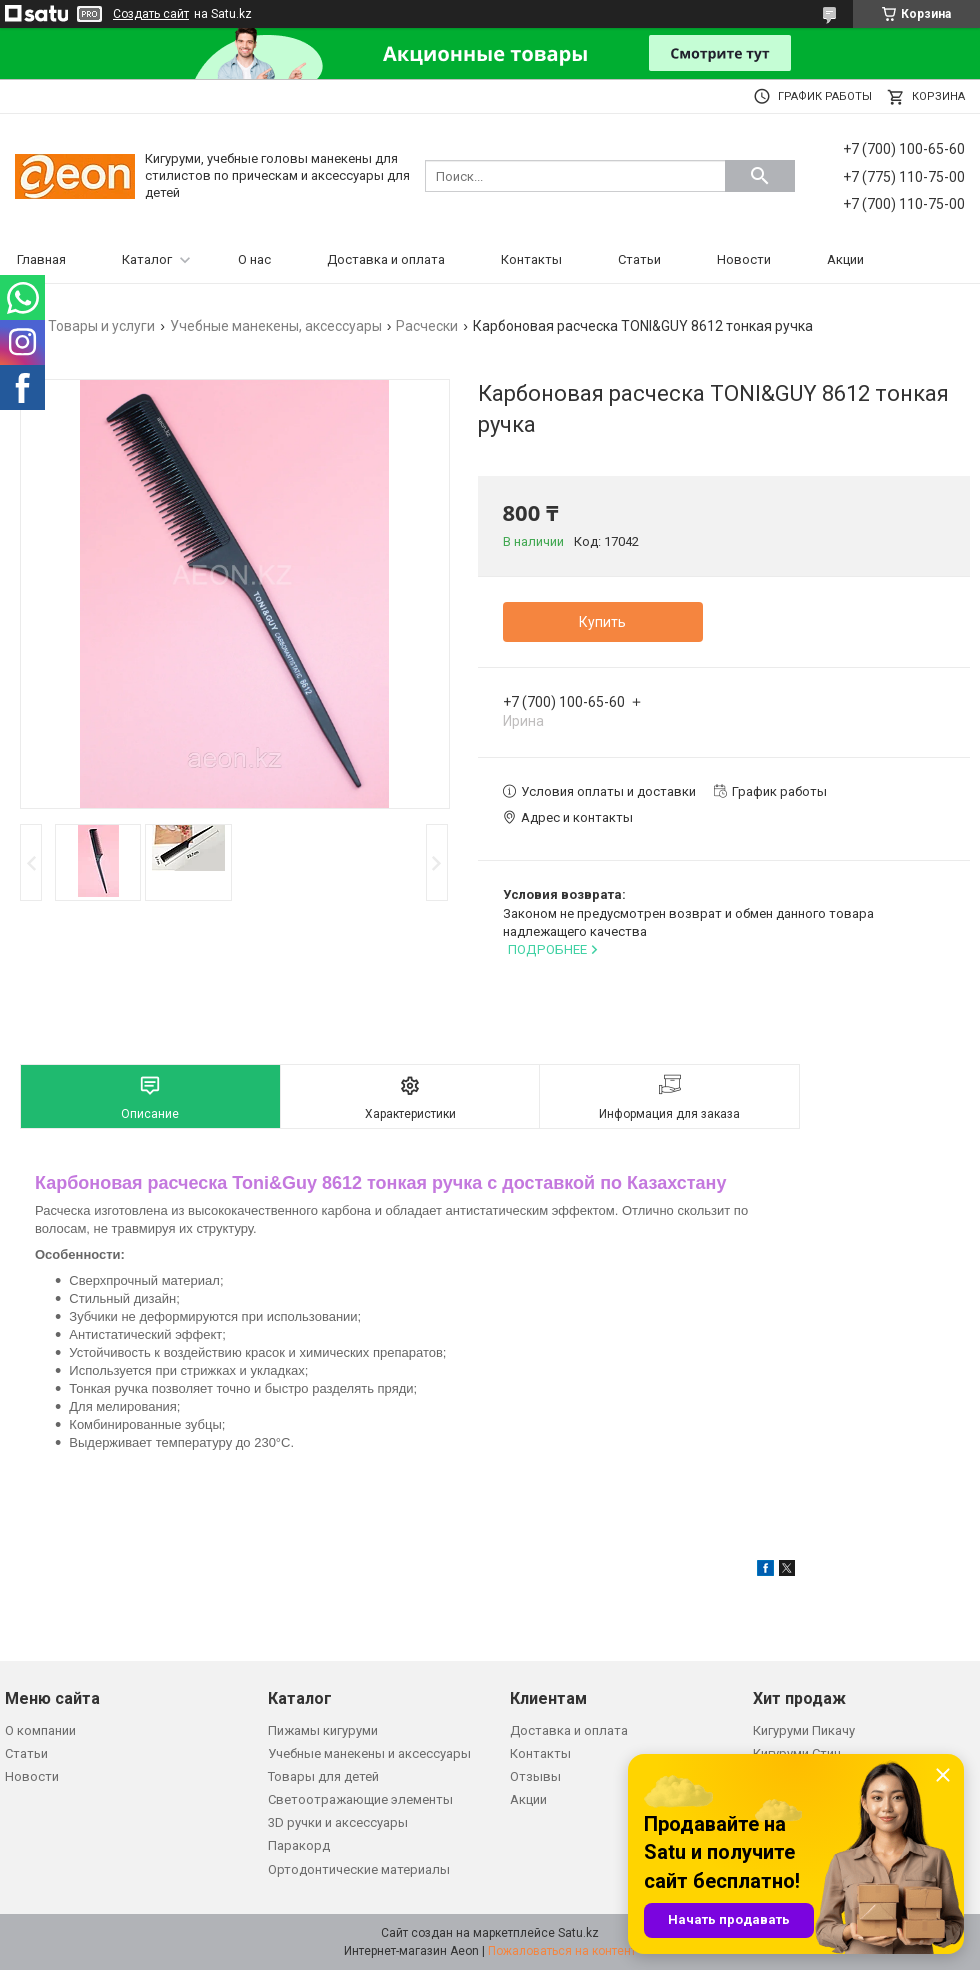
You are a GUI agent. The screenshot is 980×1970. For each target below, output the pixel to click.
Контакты (531, 259)
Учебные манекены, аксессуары (276, 326)
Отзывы (535, 1776)
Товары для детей (323, 1776)
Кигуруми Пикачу (804, 1730)
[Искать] (760, 176)
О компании (40, 1730)
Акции (845, 259)
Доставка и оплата (386, 259)
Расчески (427, 326)
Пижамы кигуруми (323, 1730)
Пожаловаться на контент (562, 1951)
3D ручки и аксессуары (338, 1822)
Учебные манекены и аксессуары (369, 1753)
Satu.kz (578, 1933)
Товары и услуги (101, 326)
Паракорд (299, 1845)
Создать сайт (151, 14)
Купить (602, 622)
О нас (254, 259)
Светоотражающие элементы (360, 1799)
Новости (744, 259)
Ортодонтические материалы (359, 1869)
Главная (41, 259)
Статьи (639, 259)
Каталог (147, 259)
